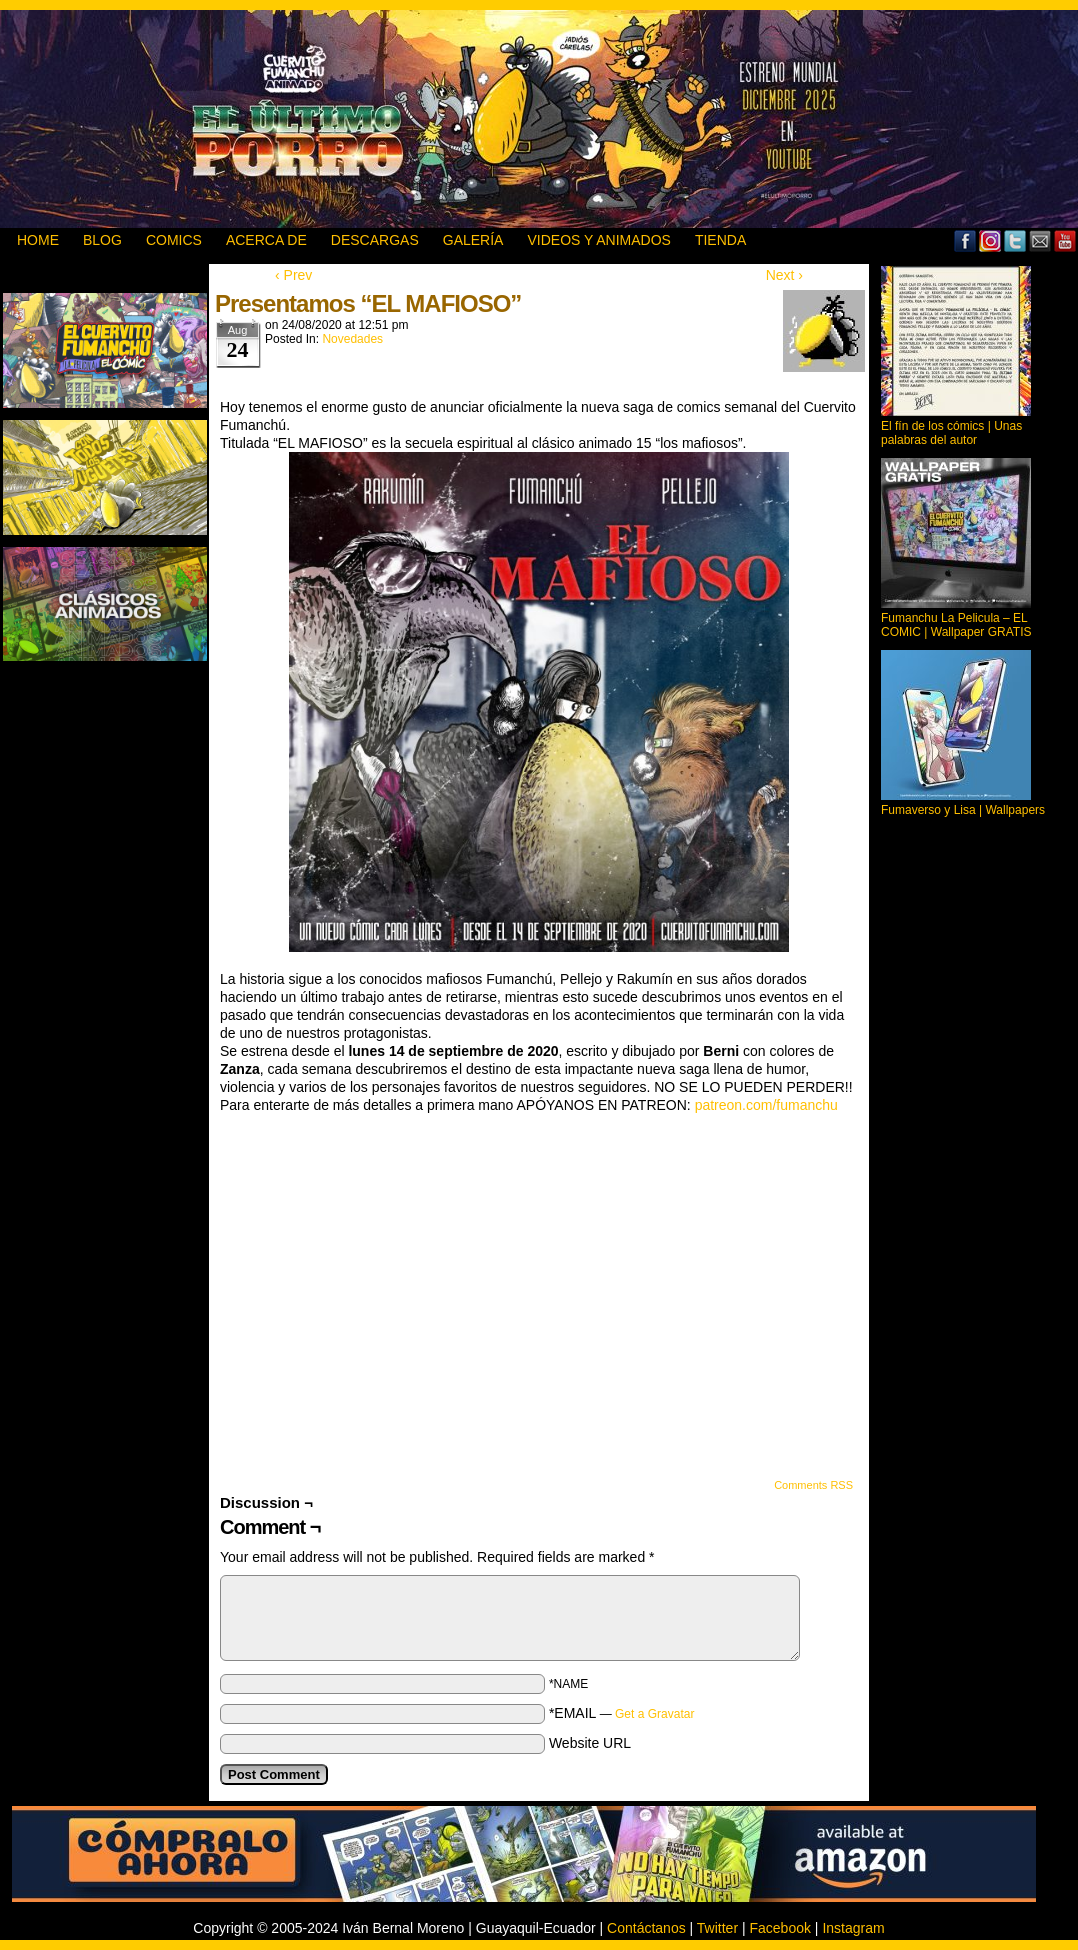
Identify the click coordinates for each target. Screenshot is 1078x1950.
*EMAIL (622, 1713)
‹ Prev (293, 275)
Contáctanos (646, 1928)
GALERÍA (473, 240)
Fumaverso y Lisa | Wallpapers (963, 810)
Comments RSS (813, 1485)
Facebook (965, 240)
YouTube (1065, 240)
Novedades (352, 339)
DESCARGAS (375, 240)
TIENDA (720, 240)
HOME (38, 240)
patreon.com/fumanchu (766, 1105)
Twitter (1015, 240)
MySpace (990, 240)
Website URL (590, 1743)
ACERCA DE (266, 240)
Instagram (853, 1928)
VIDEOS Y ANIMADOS (598, 240)
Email (1040, 240)
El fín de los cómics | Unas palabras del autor (951, 433)
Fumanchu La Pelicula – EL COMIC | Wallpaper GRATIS (956, 625)
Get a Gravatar (654, 1714)
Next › (784, 275)
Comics (174, 240)
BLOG (102, 240)
